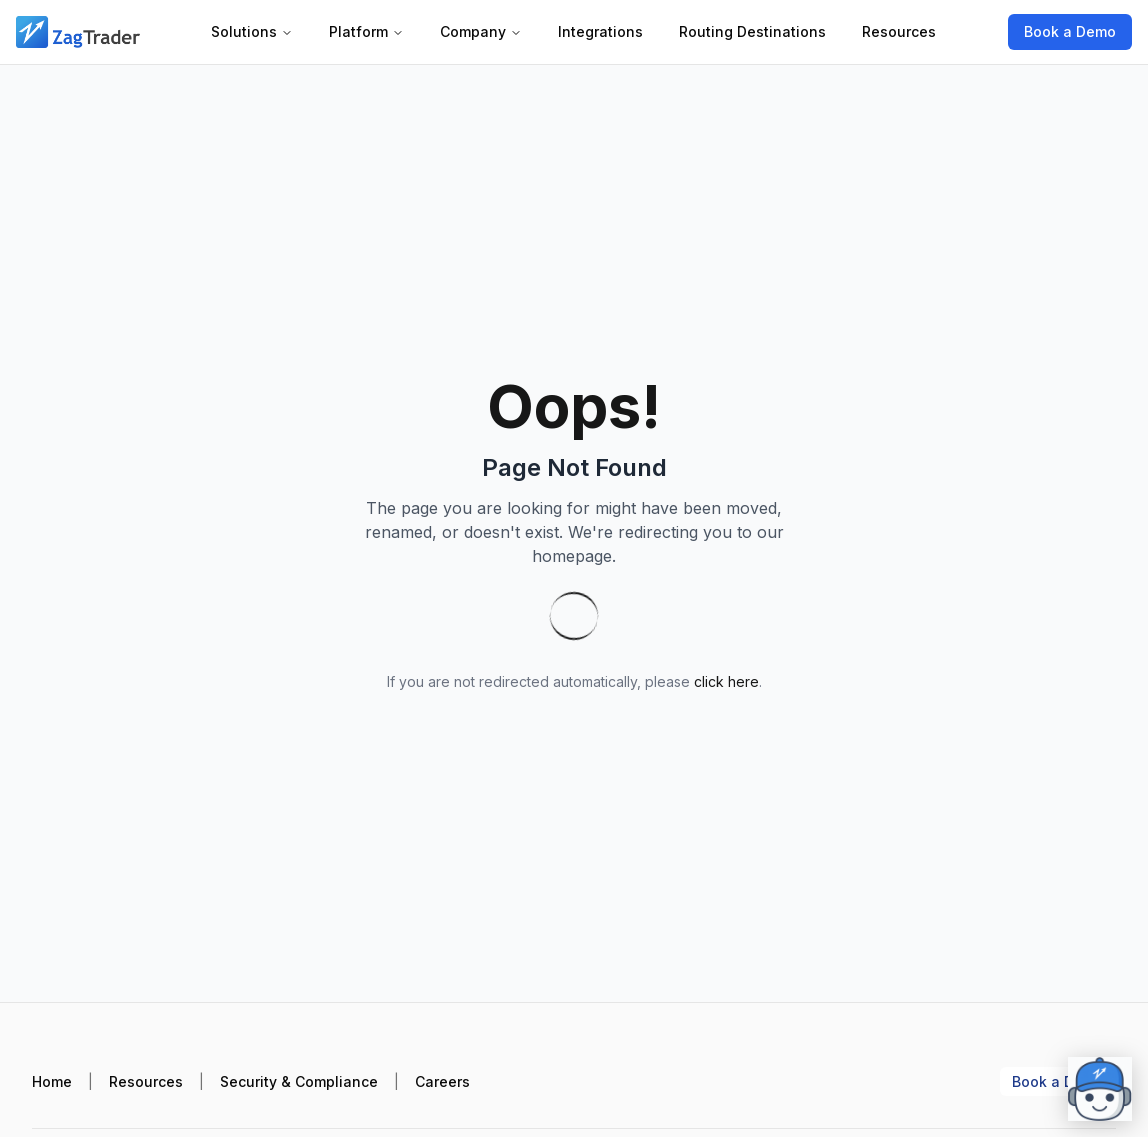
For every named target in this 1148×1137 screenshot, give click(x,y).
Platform (366, 31)
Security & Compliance (299, 1081)
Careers (442, 1081)
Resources (899, 31)
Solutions (252, 31)
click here (726, 681)
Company (481, 31)
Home (52, 1081)
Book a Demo (1070, 31)
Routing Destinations (752, 31)
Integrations (600, 31)
